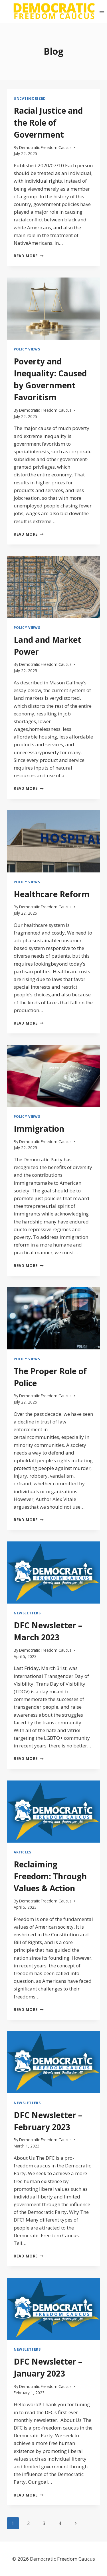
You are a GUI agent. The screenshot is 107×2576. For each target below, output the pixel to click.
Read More (29, 255)
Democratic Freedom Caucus (45, 147)
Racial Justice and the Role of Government (48, 122)
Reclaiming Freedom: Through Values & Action (50, 1876)
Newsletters (27, 1613)
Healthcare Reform (52, 894)
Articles (22, 1852)
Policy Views (27, 349)
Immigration (39, 1128)
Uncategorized (30, 98)
